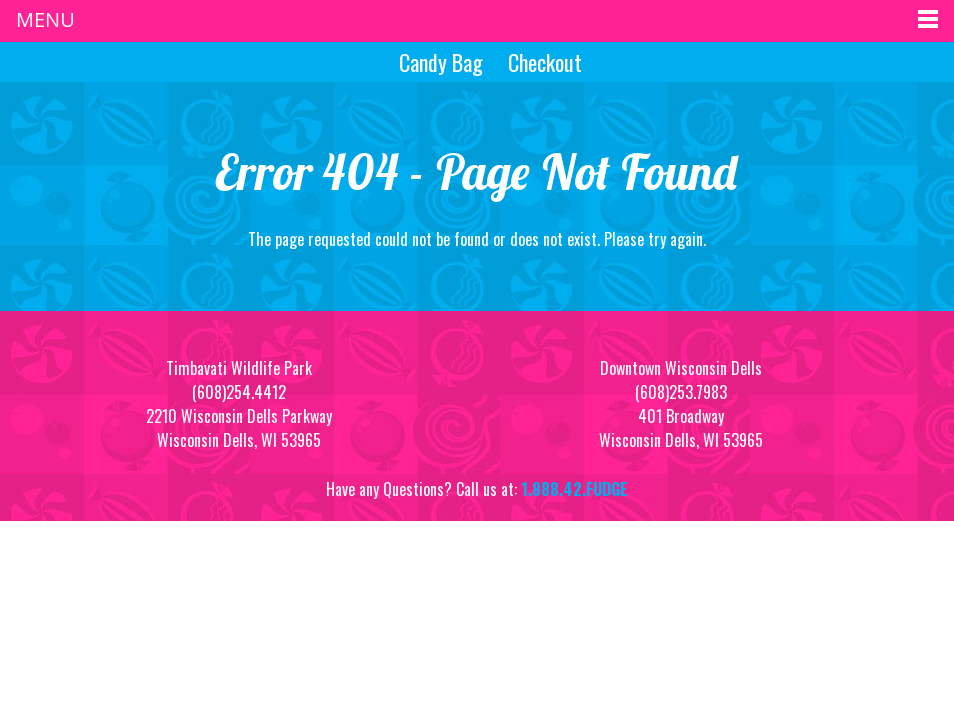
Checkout (545, 62)
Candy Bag (438, 62)
